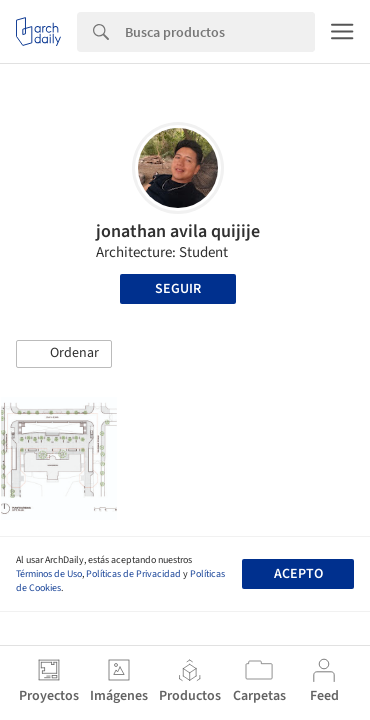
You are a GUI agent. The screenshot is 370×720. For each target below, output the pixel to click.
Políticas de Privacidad (133, 574)
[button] (64, 354)
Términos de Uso (49, 574)
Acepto (298, 574)
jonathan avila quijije (178, 231)
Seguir (178, 289)
